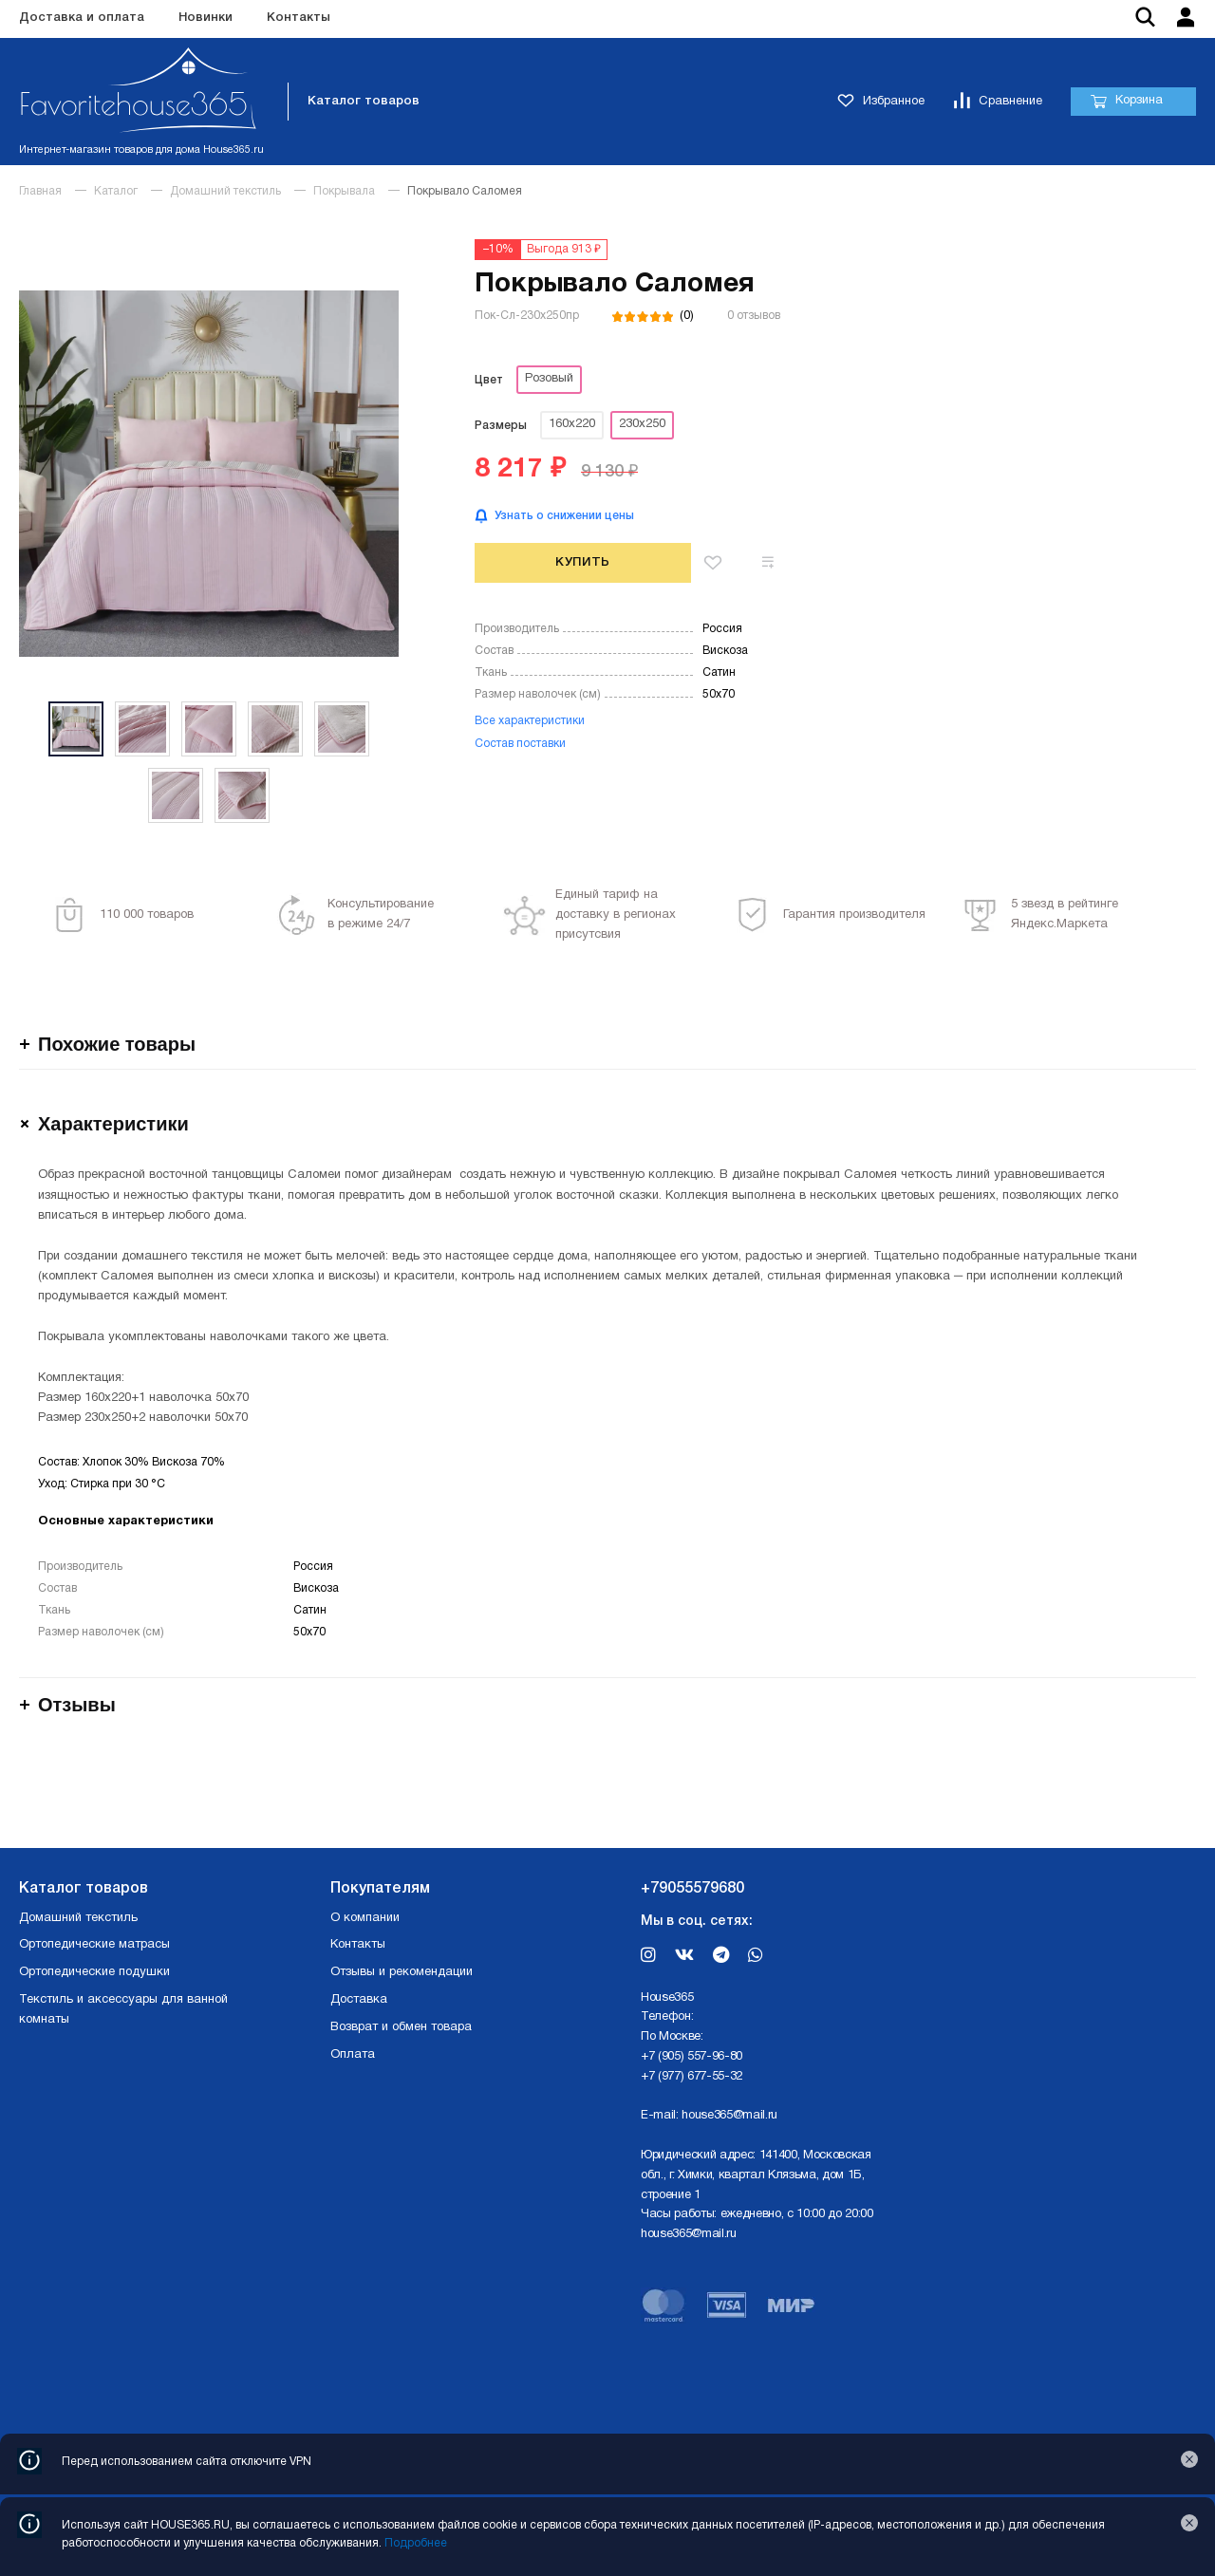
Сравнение (997, 102)
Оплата (352, 2055)
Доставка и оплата (81, 17)
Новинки (205, 17)
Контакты (298, 17)
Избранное (881, 102)
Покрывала (344, 191)
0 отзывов (753, 315)
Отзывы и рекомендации (401, 1972)
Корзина (1126, 101)
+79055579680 (692, 1888)
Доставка (358, 2000)
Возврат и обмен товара (401, 2027)
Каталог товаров (364, 101)
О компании (365, 1918)
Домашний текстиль (225, 191)
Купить (582, 562)
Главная (40, 191)
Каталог (116, 191)
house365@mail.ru (729, 2115)
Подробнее (415, 2543)
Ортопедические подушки (94, 1972)
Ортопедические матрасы (94, 1945)
